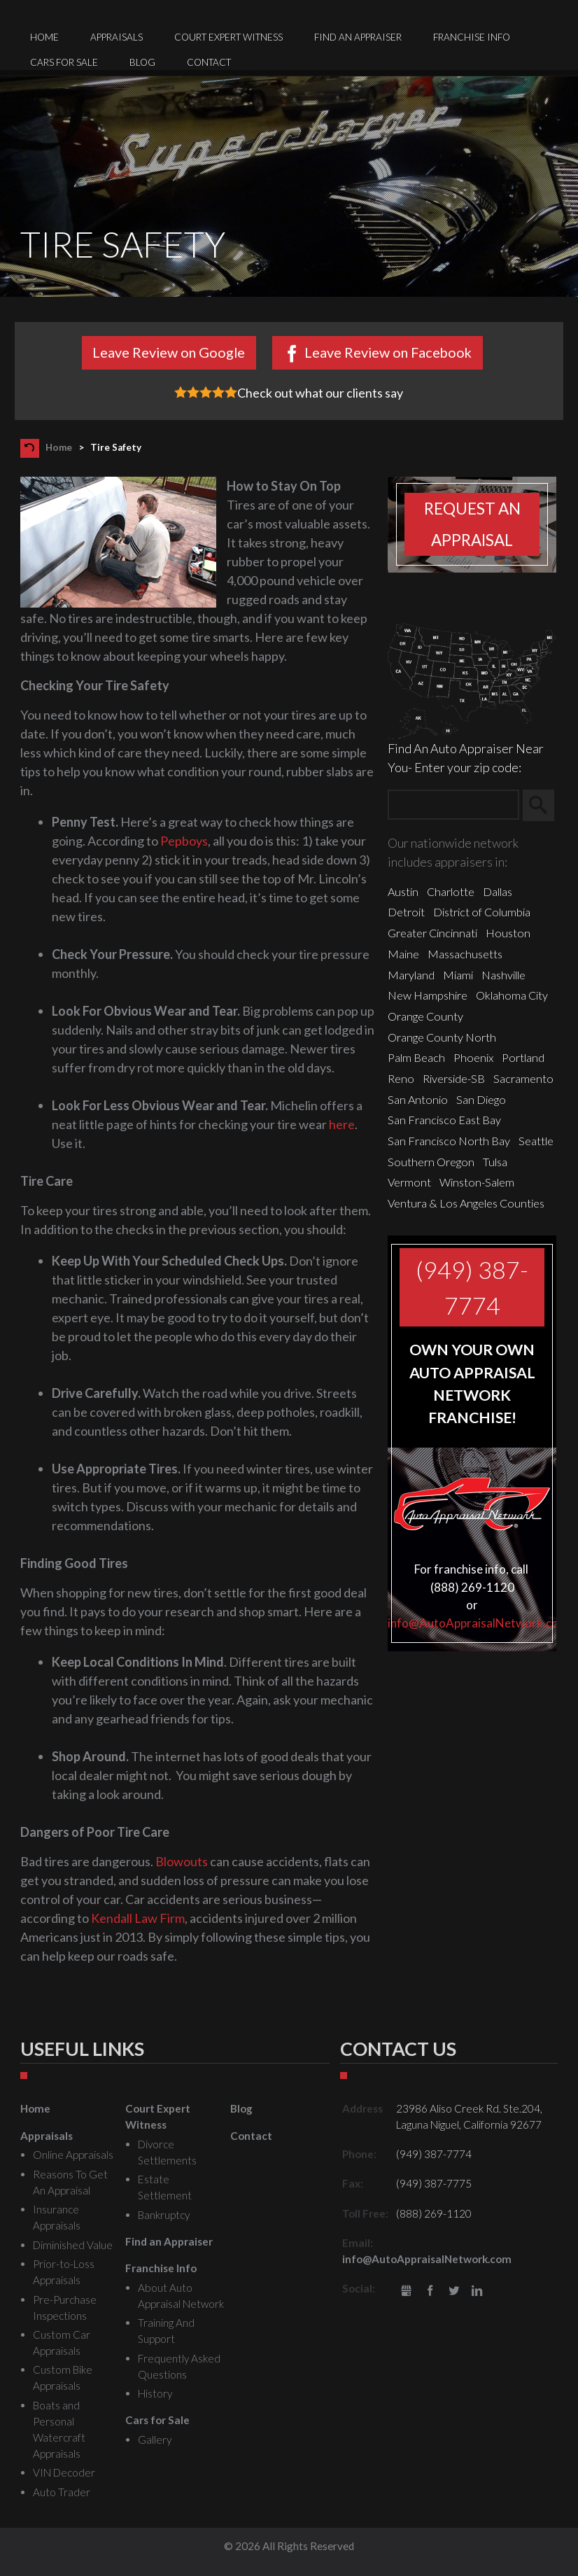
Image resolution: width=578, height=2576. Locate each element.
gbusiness (407, 2291)
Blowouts (181, 1861)
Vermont (409, 1182)
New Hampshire (427, 995)
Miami (458, 974)
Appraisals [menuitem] (116, 37)
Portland (523, 1057)
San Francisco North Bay (449, 1140)
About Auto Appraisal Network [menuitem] (181, 2295)
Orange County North (442, 1037)
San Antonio (418, 1099)
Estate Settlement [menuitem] (165, 2187)
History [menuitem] (155, 2393)
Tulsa (495, 1161)
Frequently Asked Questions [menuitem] (179, 2366)
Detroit (406, 911)
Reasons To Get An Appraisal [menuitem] (70, 2182)
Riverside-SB (454, 1078)
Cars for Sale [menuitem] (64, 62)
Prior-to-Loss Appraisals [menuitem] (63, 2272)
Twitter (454, 2291)
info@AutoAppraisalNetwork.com (478, 1623)
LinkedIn (477, 2291)
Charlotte (450, 891)
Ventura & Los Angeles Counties (466, 1203)
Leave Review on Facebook (388, 352)
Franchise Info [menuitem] (471, 37)
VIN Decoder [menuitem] (64, 2472)
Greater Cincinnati (432, 932)
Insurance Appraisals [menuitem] (56, 2217)
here (342, 1124)
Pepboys (184, 840)
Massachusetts (465, 953)
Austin (403, 891)
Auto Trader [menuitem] (61, 2492)
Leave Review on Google (168, 352)
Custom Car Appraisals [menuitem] (61, 2342)
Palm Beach (416, 1057)
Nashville (503, 974)
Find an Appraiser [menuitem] (358, 37)
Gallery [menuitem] (154, 2439)
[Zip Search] (453, 805)
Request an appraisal (472, 524)
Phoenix (473, 1057)
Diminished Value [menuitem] (73, 2245)
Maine (403, 953)
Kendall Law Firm (138, 1918)
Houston (508, 932)
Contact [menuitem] (209, 62)
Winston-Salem (476, 1182)
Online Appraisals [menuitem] (73, 2154)
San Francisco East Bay (444, 1119)
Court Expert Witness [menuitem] (228, 37)
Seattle (536, 1140)
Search (544, 805)
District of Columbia (481, 911)
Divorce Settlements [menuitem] (167, 2152)
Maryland (411, 974)
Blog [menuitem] (142, 62)
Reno (401, 1078)
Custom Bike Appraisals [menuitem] (62, 2377)
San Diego (481, 1099)
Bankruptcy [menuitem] (164, 2214)
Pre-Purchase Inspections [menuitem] (65, 2307)
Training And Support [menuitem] (166, 2330)
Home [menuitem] (44, 37)
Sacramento (523, 1078)
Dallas (497, 891)
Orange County (425, 1016)
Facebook (430, 2291)
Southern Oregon (431, 1161)
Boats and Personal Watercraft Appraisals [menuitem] (59, 2429)
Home (58, 447)
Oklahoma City (512, 995)
